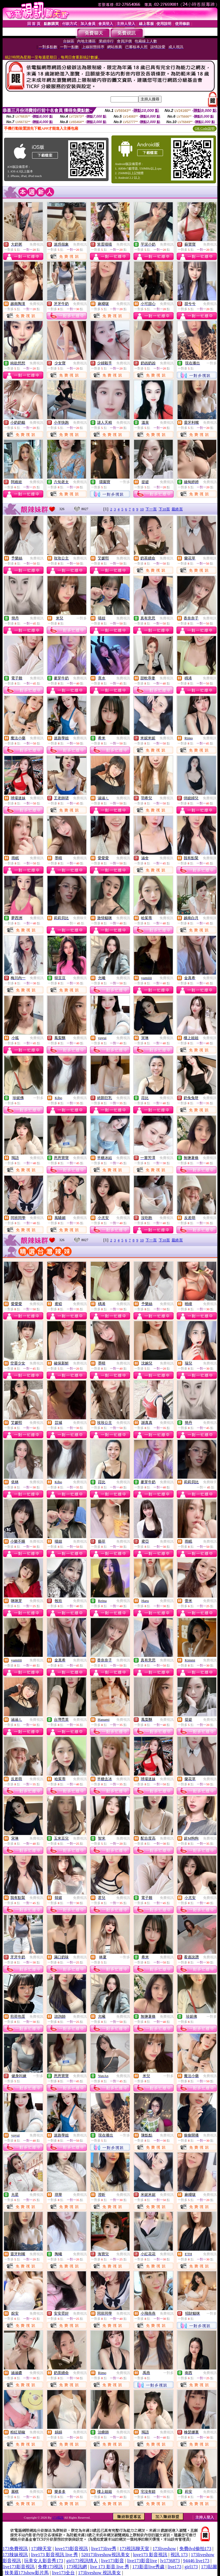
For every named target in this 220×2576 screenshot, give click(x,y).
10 (142, 509)
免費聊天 (80, 918)
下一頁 (151, 509)
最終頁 (177, 509)
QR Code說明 (205, 129)
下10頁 (164, 509)
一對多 (212, 363)
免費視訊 (36, 244)
